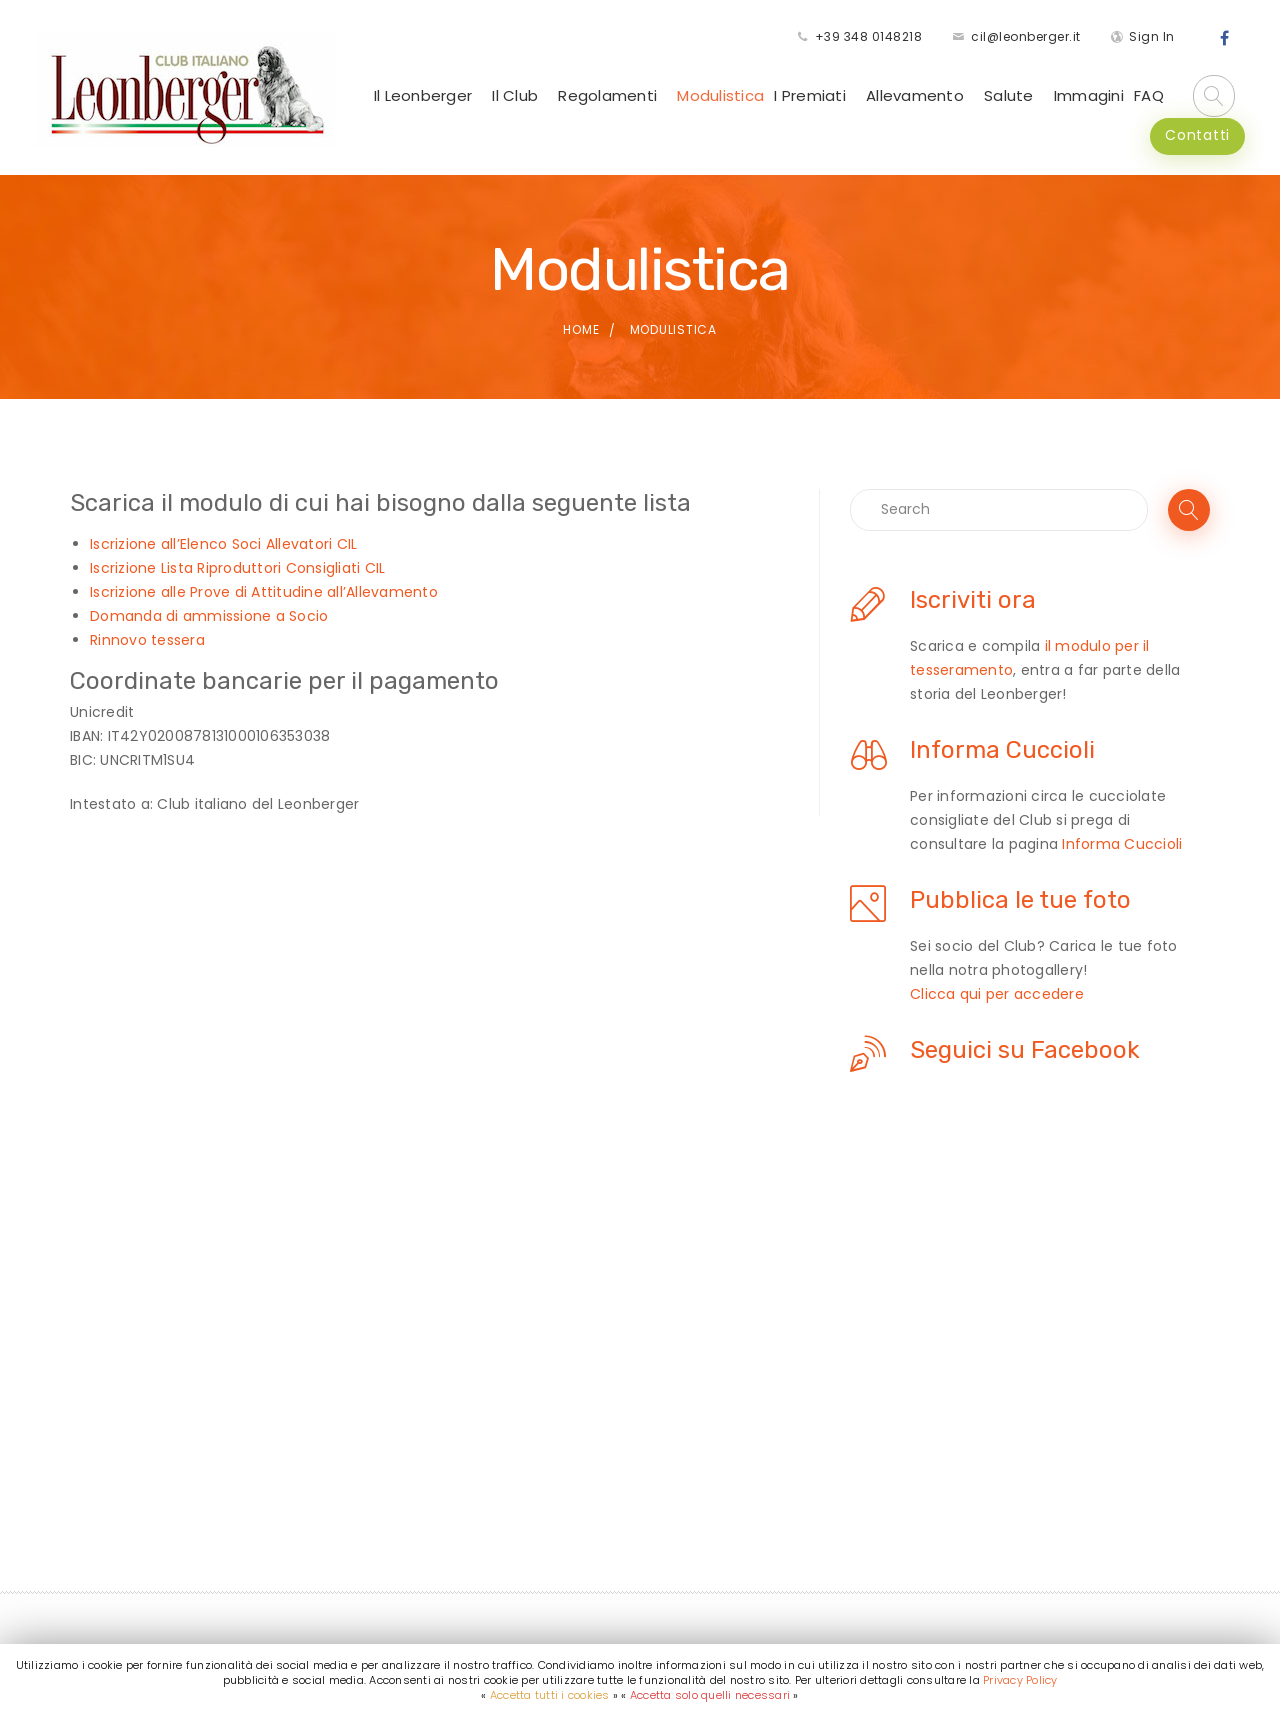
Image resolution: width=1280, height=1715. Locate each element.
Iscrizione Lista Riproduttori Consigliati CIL (237, 568)
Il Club (515, 95)
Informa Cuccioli (1122, 844)
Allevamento (915, 95)
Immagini (1089, 95)
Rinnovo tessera (147, 640)
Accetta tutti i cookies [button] (550, 1695)
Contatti (1197, 135)
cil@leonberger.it (1026, 36)
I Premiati (810, 95)
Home (581, 329)
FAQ (1149, 95)
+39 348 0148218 (869, 36)
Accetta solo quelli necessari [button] (710, 1695)
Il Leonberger (423, 95)
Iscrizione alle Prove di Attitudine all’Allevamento (264, 592)
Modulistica (720, 95)
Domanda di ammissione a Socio (209, 616)
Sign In (1152, 36)
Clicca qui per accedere (997, 994)
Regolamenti (607, 95)
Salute (1009, 95)
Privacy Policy (1020, 1680)
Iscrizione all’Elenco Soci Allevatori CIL (223, 544)
